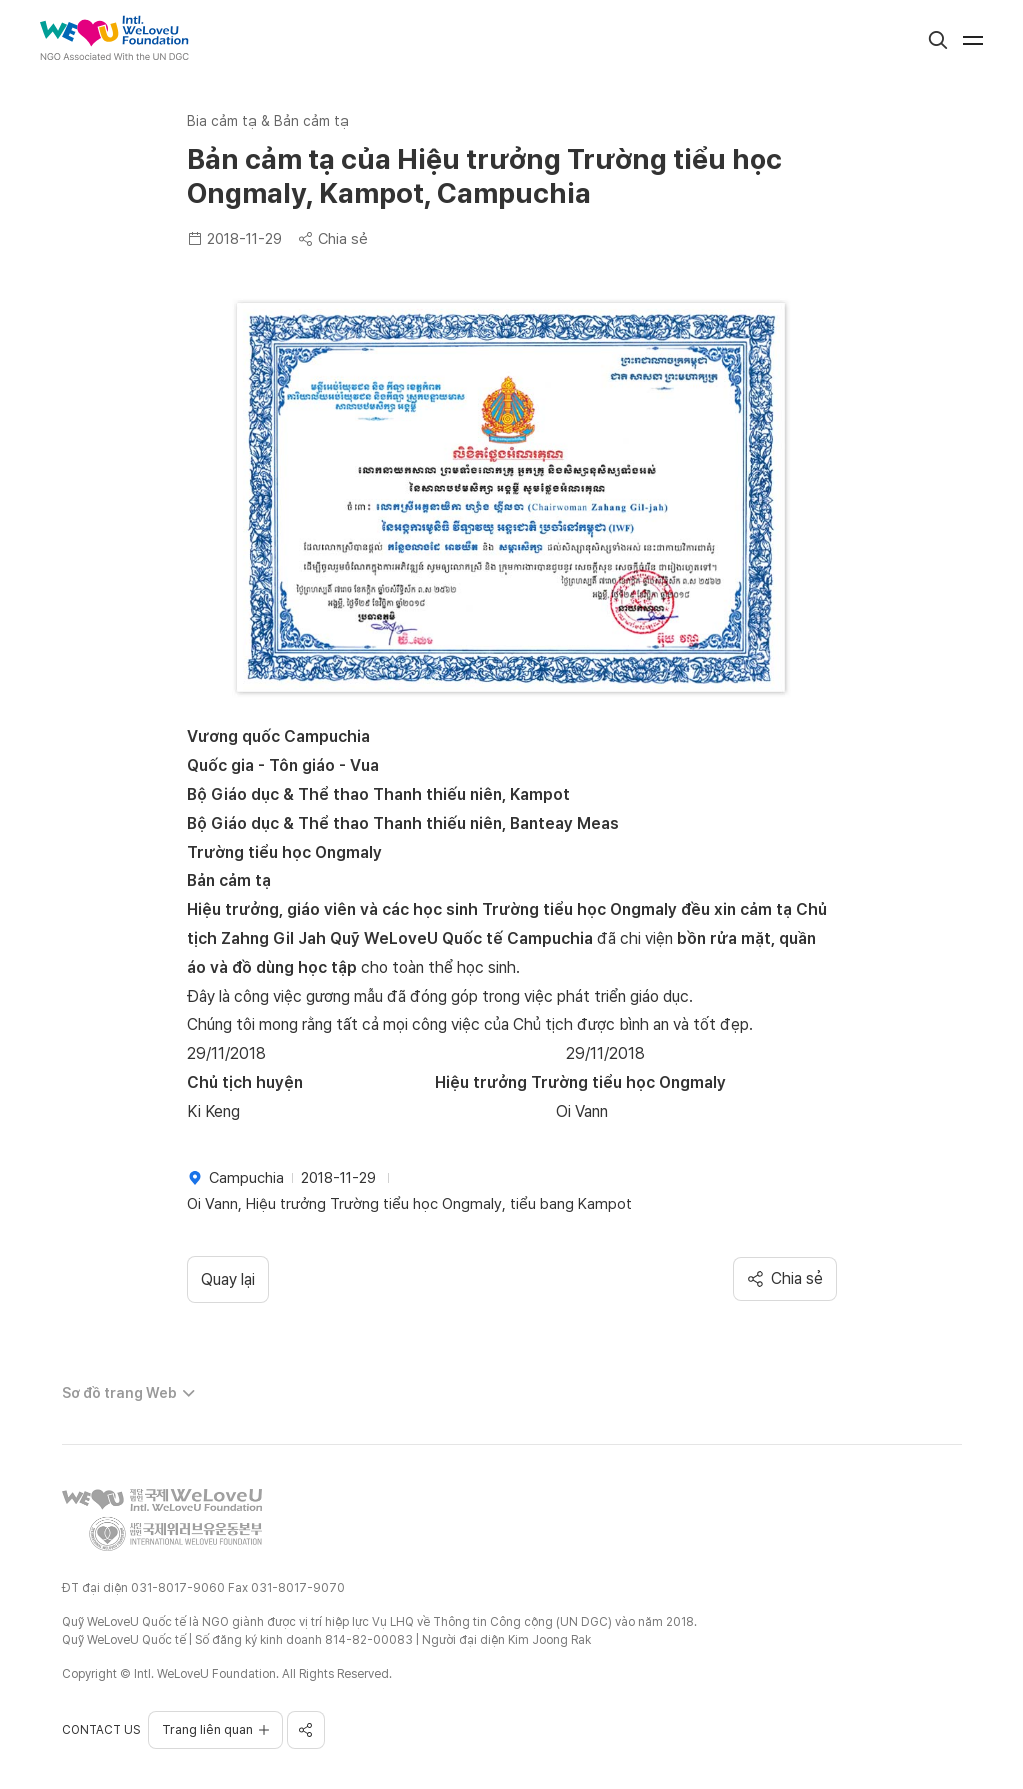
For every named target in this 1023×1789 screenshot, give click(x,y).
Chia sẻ (333, 239)
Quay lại (228, 1279)
